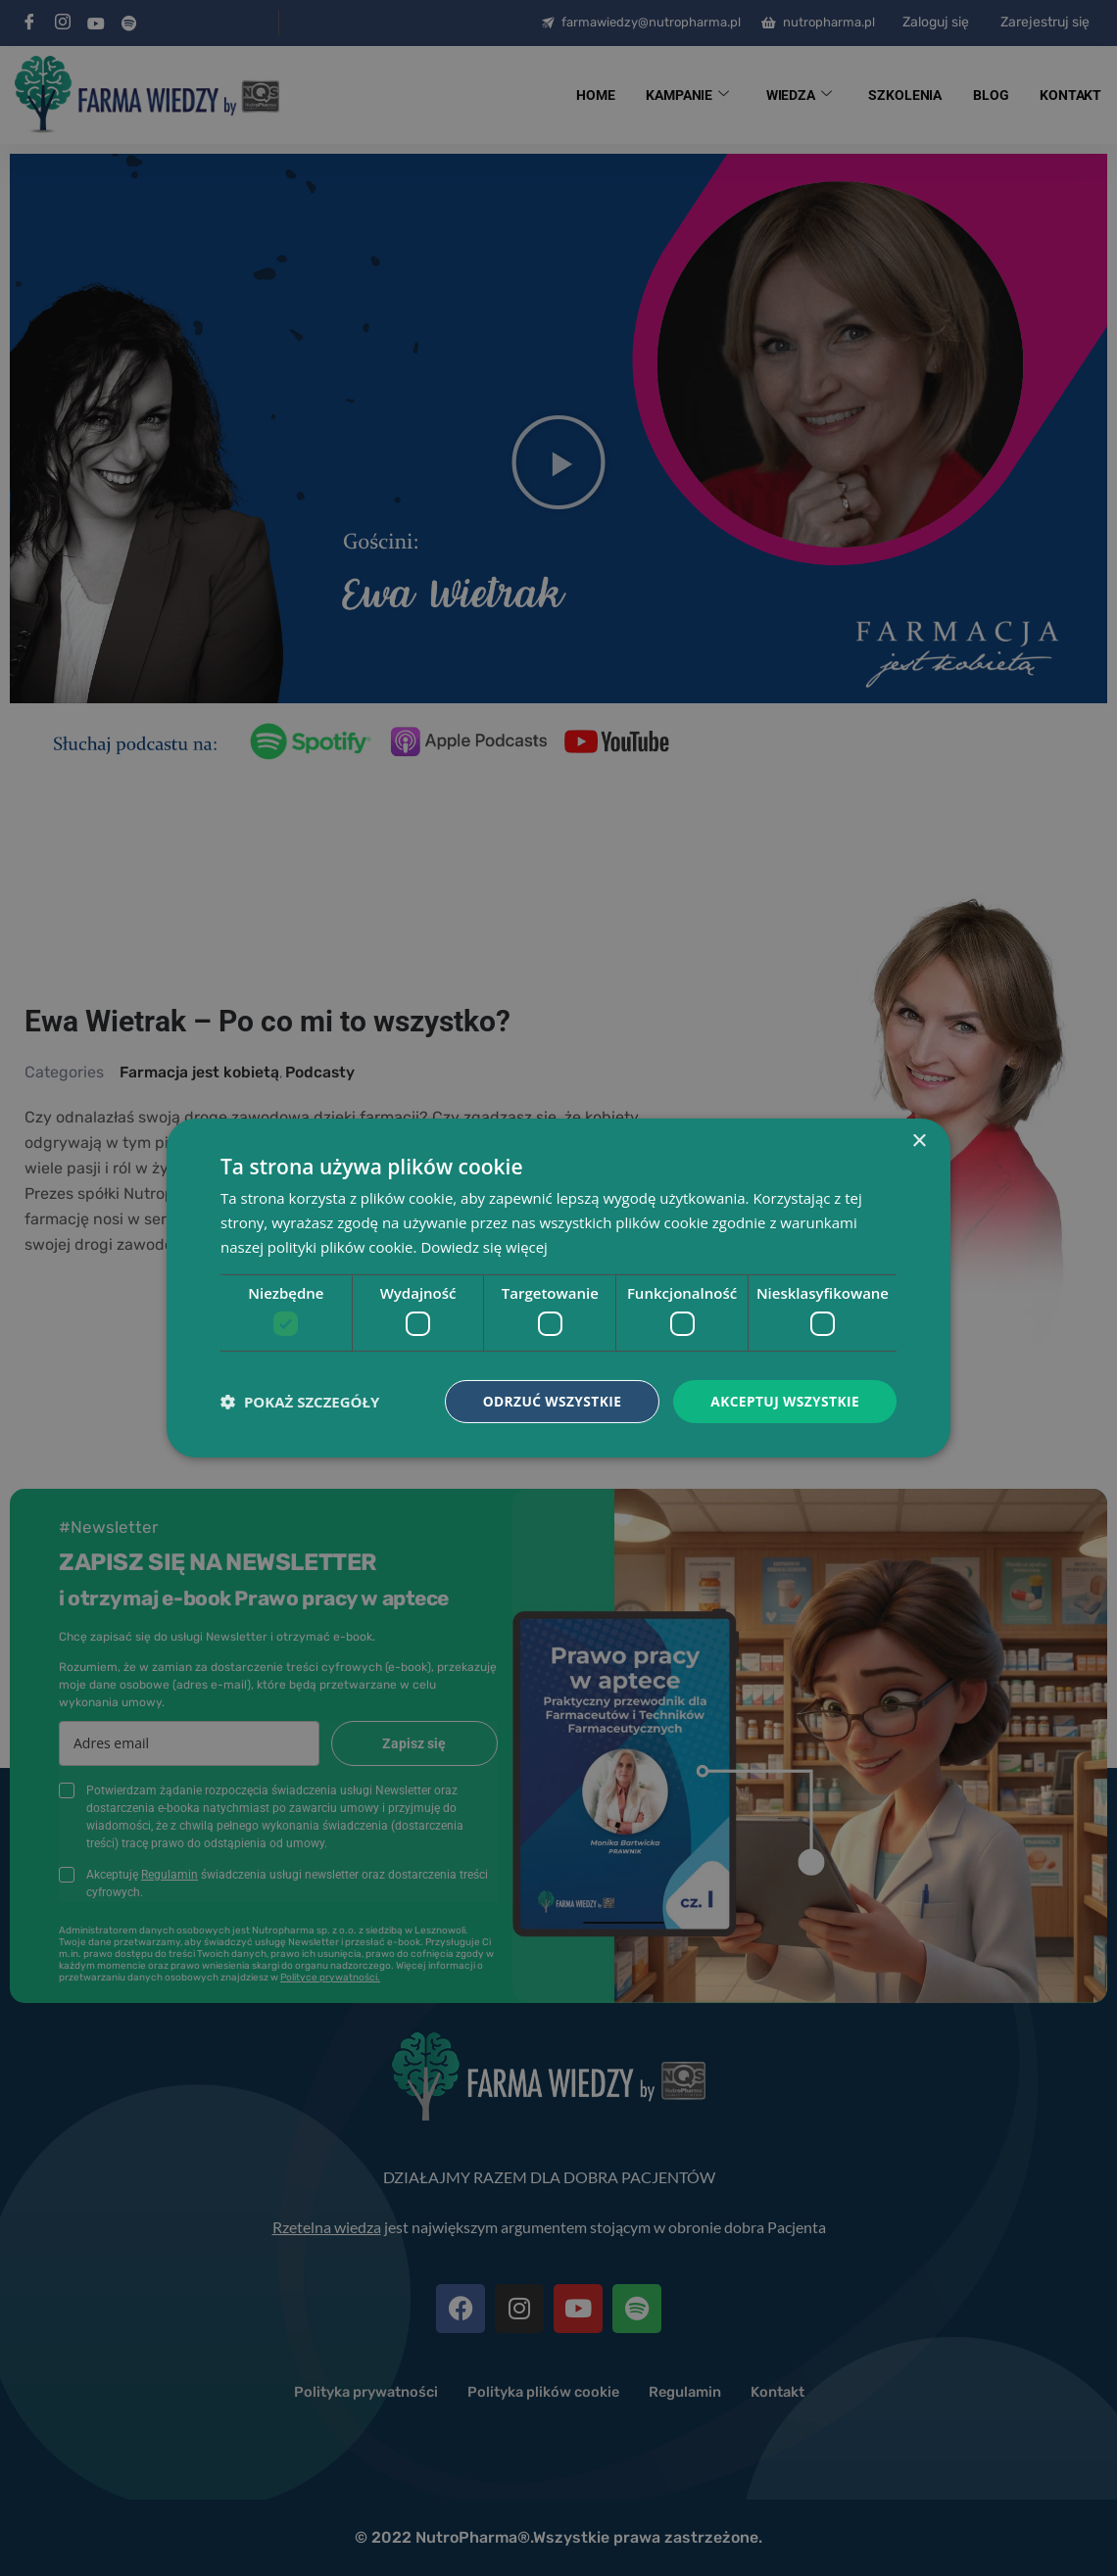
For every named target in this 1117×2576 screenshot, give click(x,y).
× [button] (918, 1141)
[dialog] (558, 1288)
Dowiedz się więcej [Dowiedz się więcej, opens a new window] (484, 1246)
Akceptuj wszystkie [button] (783, 1401)
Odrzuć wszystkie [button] (548, 1401)
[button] (299, 1401)
